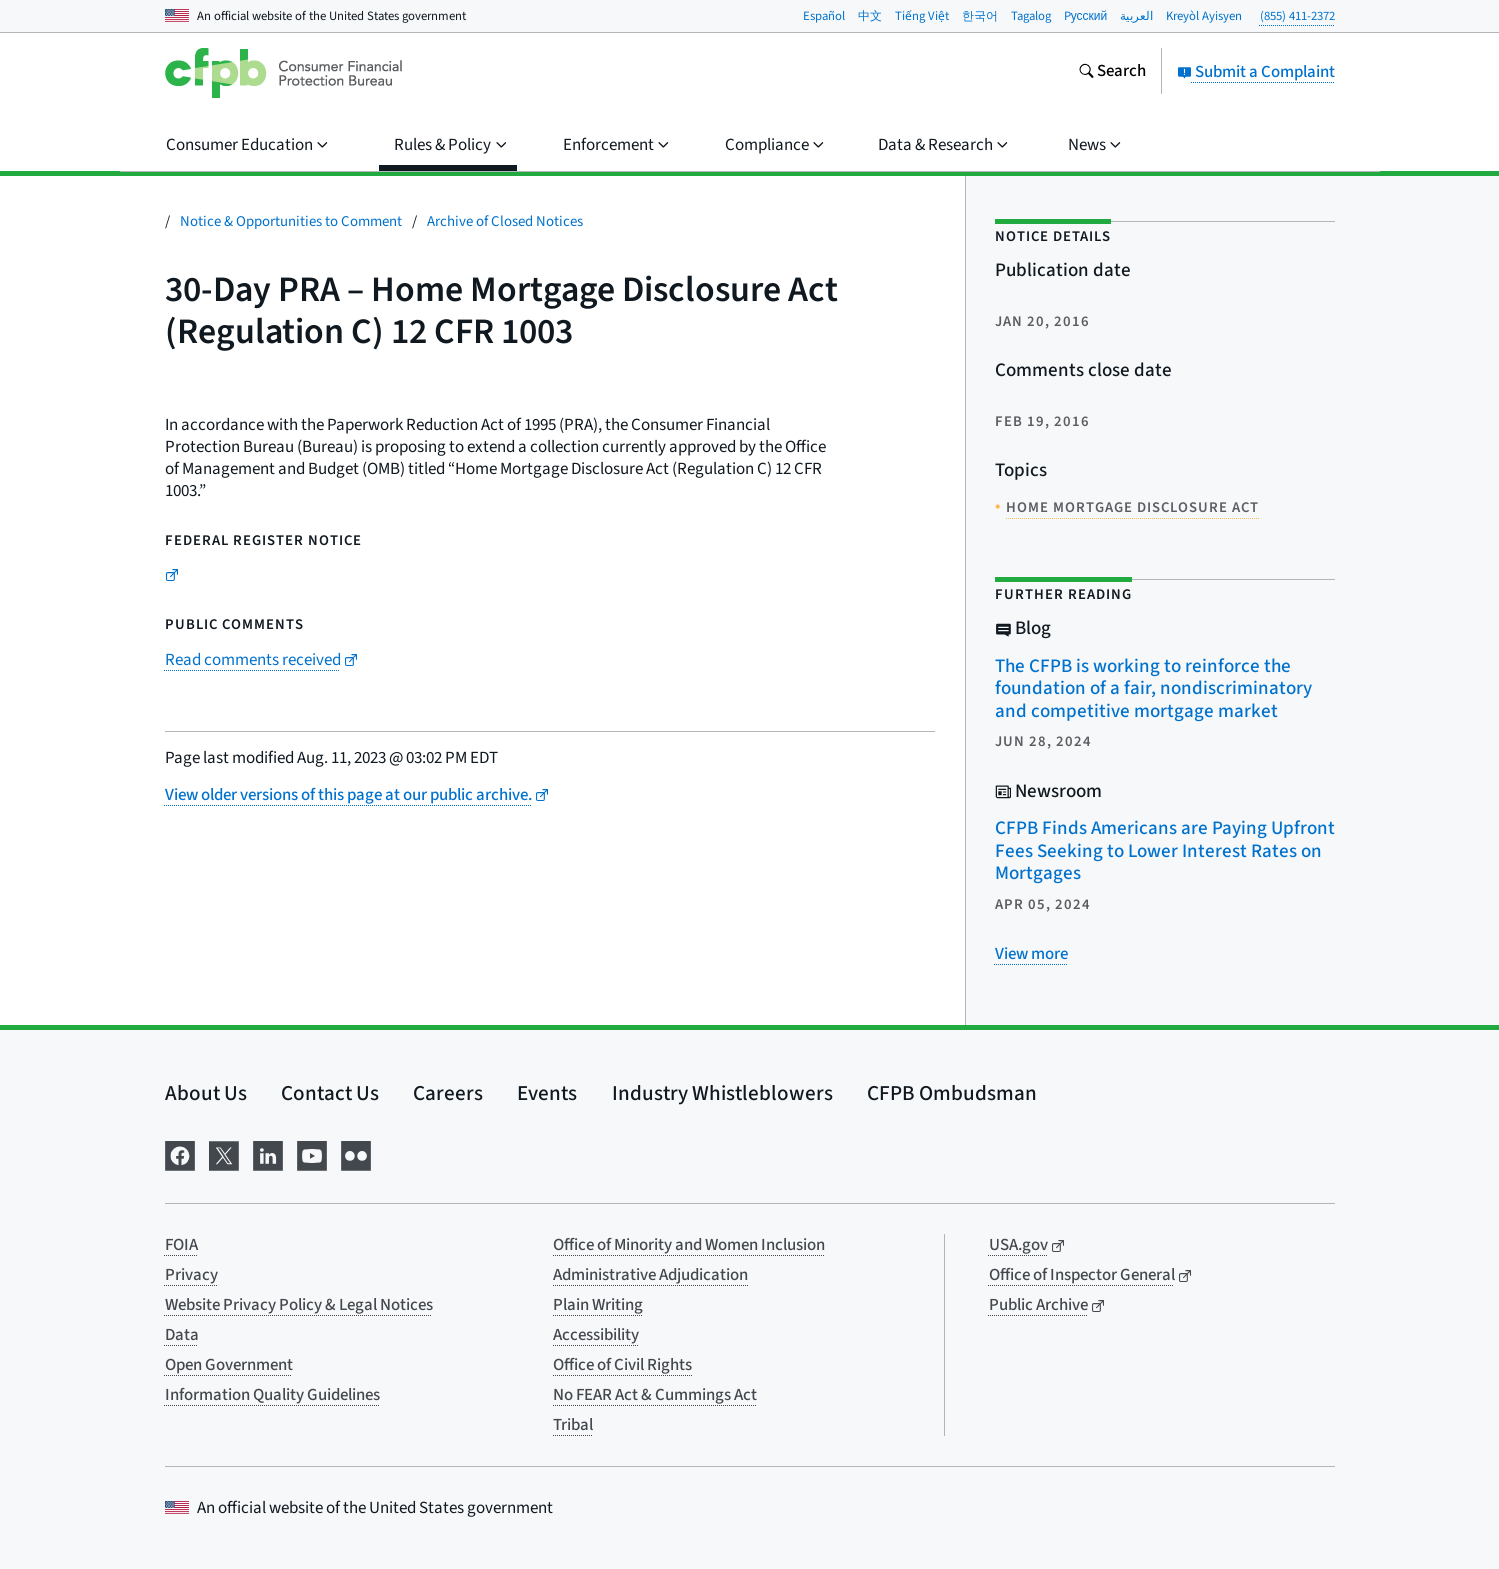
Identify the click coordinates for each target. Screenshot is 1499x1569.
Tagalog (1031, 16)
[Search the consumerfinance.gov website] (1112, 73)
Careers (448, 1093)
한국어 (980, 16)
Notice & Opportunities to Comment (291, 221)
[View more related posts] (1031, 954)
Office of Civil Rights (622, 1365)
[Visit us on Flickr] (356, 1153)
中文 (870, 16)
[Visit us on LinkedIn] (268, 1153)
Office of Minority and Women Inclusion (689, 1245)
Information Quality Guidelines (272, 1395)
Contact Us (330, 1093)
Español (824, 16)
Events (547, 1093)
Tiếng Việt (922, 16)
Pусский (1086, 16)
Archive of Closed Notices (505, 221)
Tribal (573, 1425)
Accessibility (596, 1335)
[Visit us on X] (224, 1153)
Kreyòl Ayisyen (1204, 16)
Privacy (191, 1275)
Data (182, 1335)
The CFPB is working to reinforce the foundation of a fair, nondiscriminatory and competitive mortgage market (1153, 689)
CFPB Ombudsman (952, 1093)
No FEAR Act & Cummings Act (655, 1395)
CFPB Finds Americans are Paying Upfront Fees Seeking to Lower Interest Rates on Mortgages (1165, 851)
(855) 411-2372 (1297, 16)
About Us (206, 1093)
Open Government (229, 1365)
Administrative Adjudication (650, 1275)
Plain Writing (598, 1305)
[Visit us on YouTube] (312, 1153)
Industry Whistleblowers (722, 1093)
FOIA (181, 1245)
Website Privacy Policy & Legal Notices (299, 1305)
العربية (1136, 16)
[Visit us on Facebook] (180, 1153)
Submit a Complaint (1256, 72)
